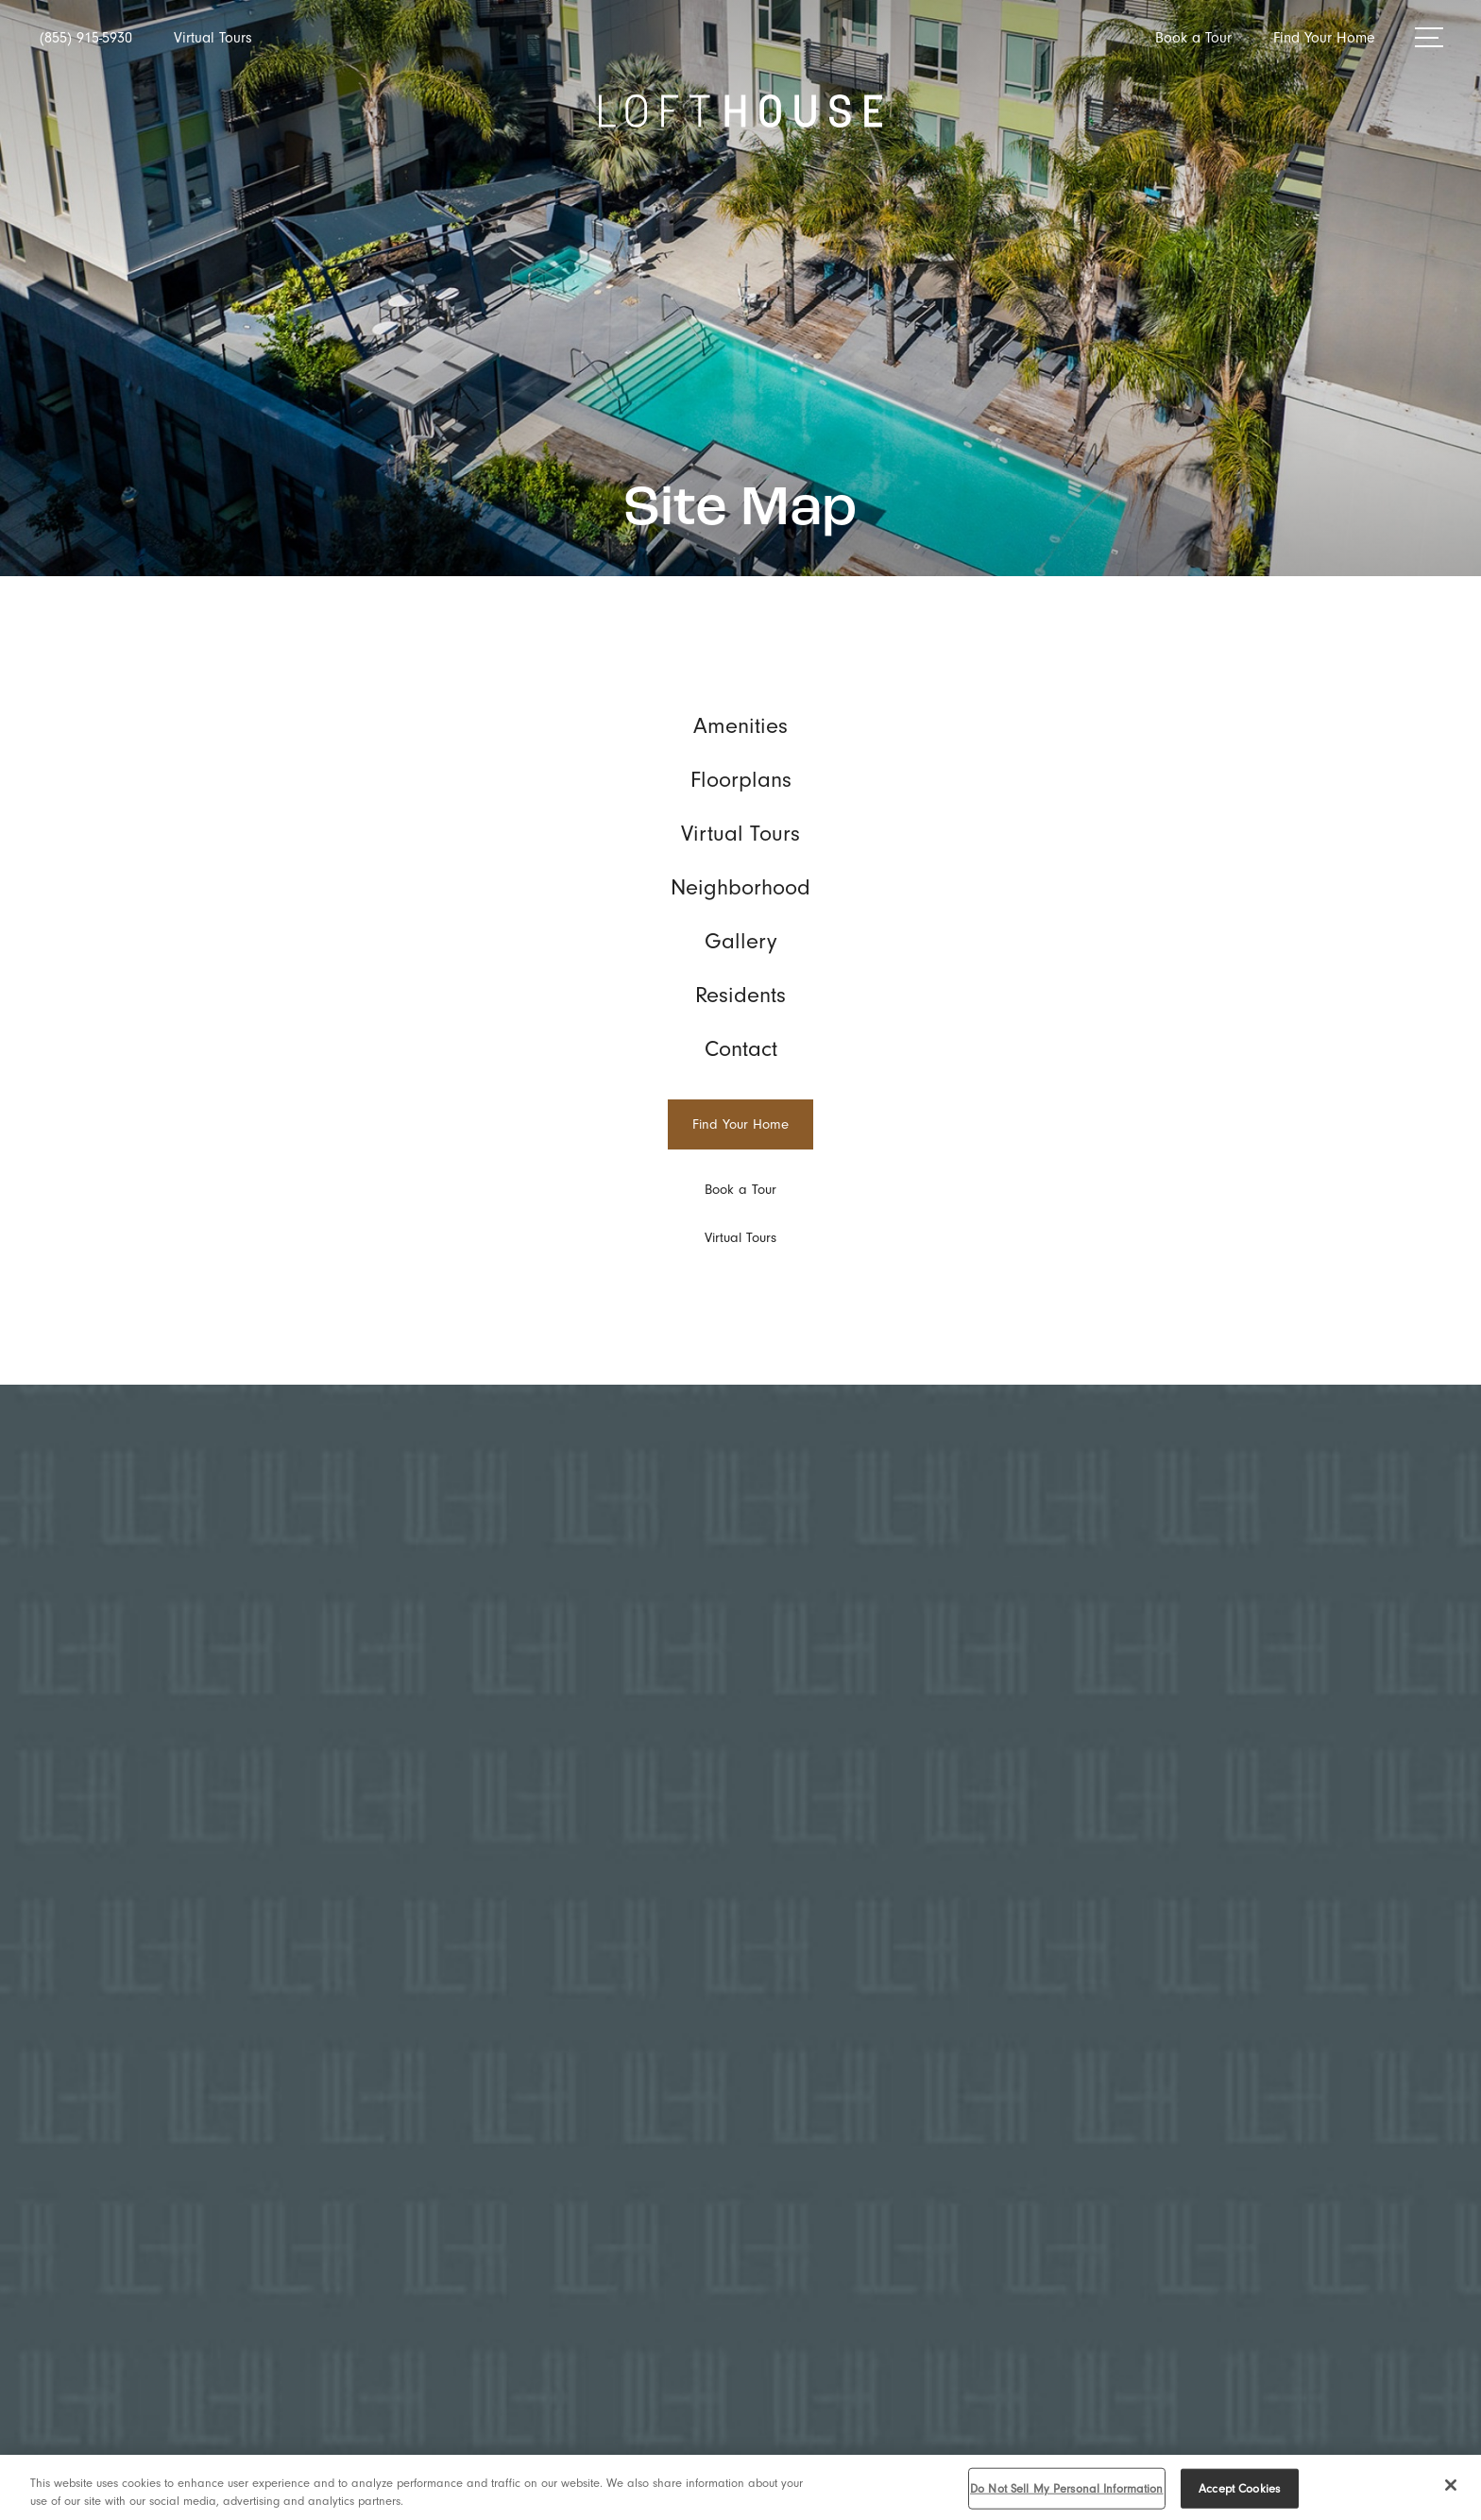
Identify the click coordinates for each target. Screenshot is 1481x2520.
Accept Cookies (1239, 2488)
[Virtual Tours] (740, 1238)
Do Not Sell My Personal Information (1067, 2488)
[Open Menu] (1429, 37)
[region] (740, 2487)
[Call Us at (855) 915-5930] (86, 38)
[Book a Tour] (740, 1190)
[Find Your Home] (740, 1124)
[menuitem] (740, 726)
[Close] (1451, 2485)
